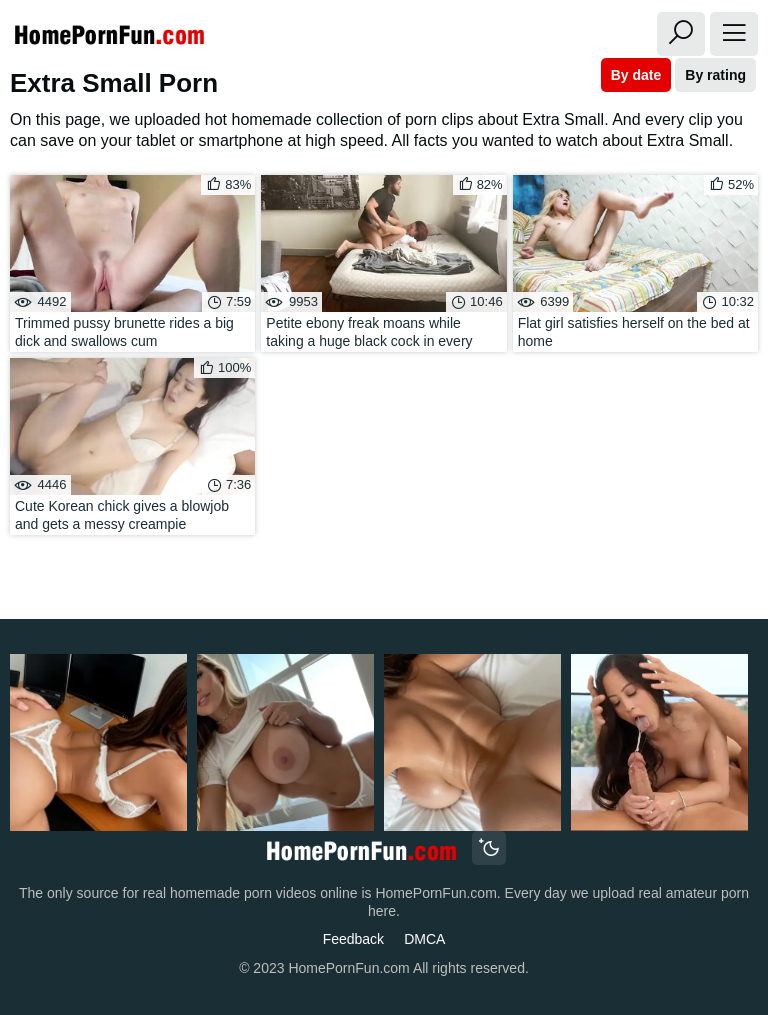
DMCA (424, 939)
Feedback (353, 939)
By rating (715, 75)
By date (636, 75)
